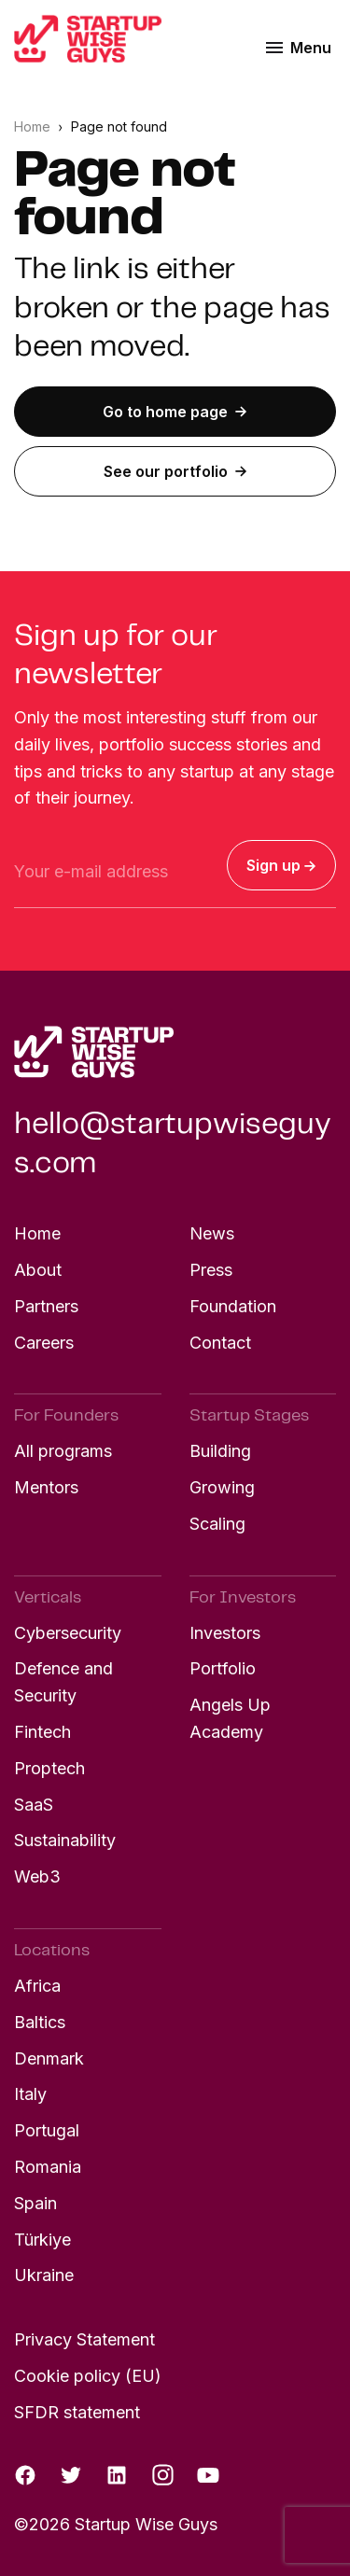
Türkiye (42, 2239)
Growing (222, 1487)
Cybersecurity (67, 1633)
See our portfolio (175, 471)
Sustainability (65, 1840)
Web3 (37, 1876)
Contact (220, 1342)
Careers (44, 1342)
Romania (47, 2167)
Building (220, 1451)
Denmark (49, 2058)
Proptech (49, 1768)
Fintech (42, 1732)
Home (34, 126)
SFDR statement (77, 2412)
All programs (63, 1451)
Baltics (39, 2022)
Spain (35, 2203)
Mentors (46, 1487)
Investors (224, 1633)
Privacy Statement (84, 2339)
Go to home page (175, 411)
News (211, 1233)
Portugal (46, 2130)
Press (210, 1270)
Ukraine (44, 2275)
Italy (30, 2094)
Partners (46, 1306)
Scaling (217, 1523)
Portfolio (222, 1668)
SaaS (33, 1804)
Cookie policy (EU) (87, 2376)
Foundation (232, 1306)
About (38, 1270)
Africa (37, 1985)
